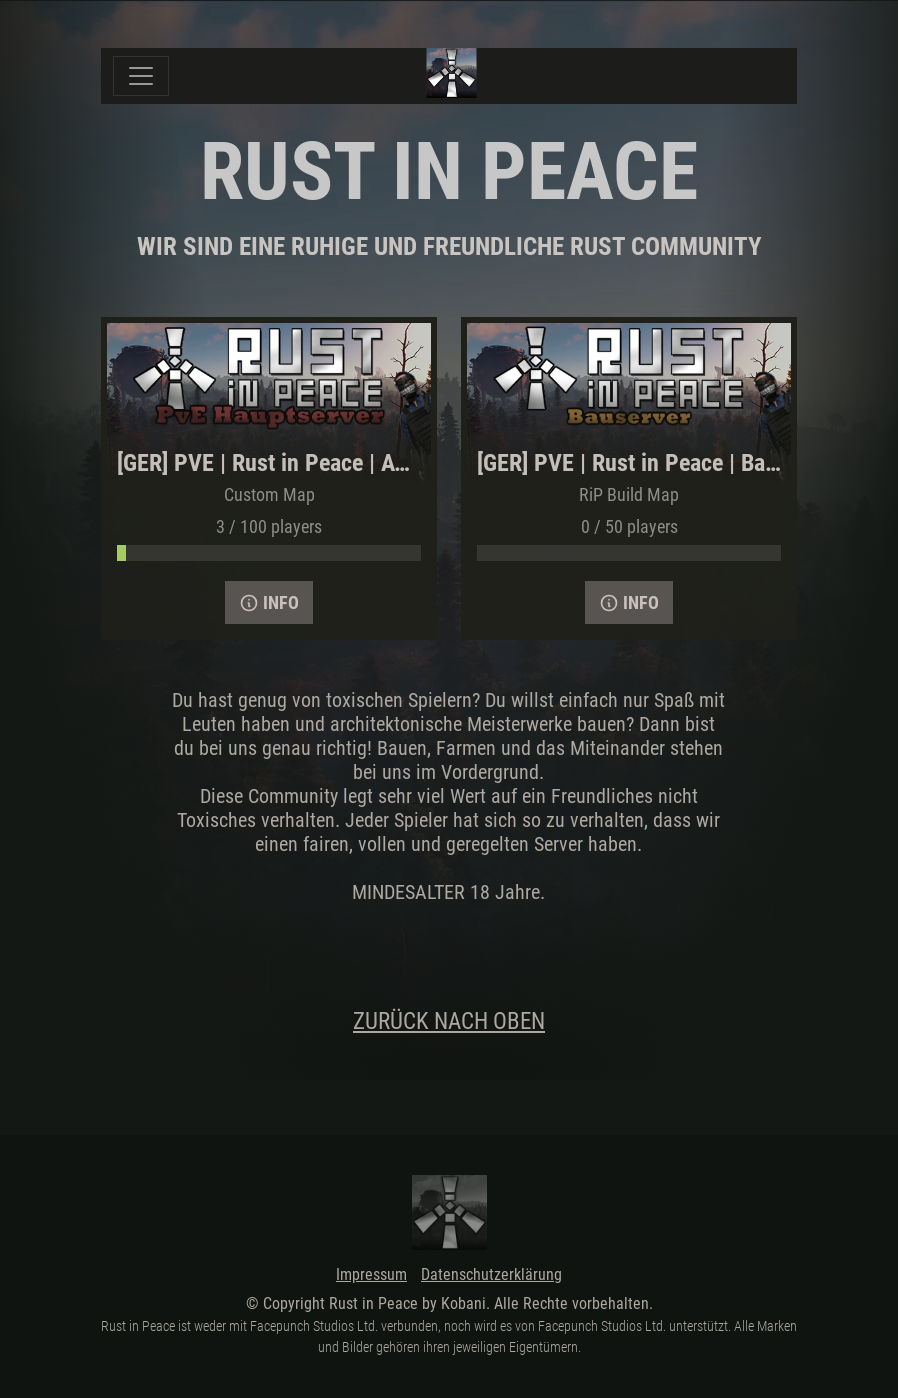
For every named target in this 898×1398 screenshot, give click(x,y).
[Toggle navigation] (141, 76)
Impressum (371, 1274)
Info (269, 603)
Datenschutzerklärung (491, 1274)
